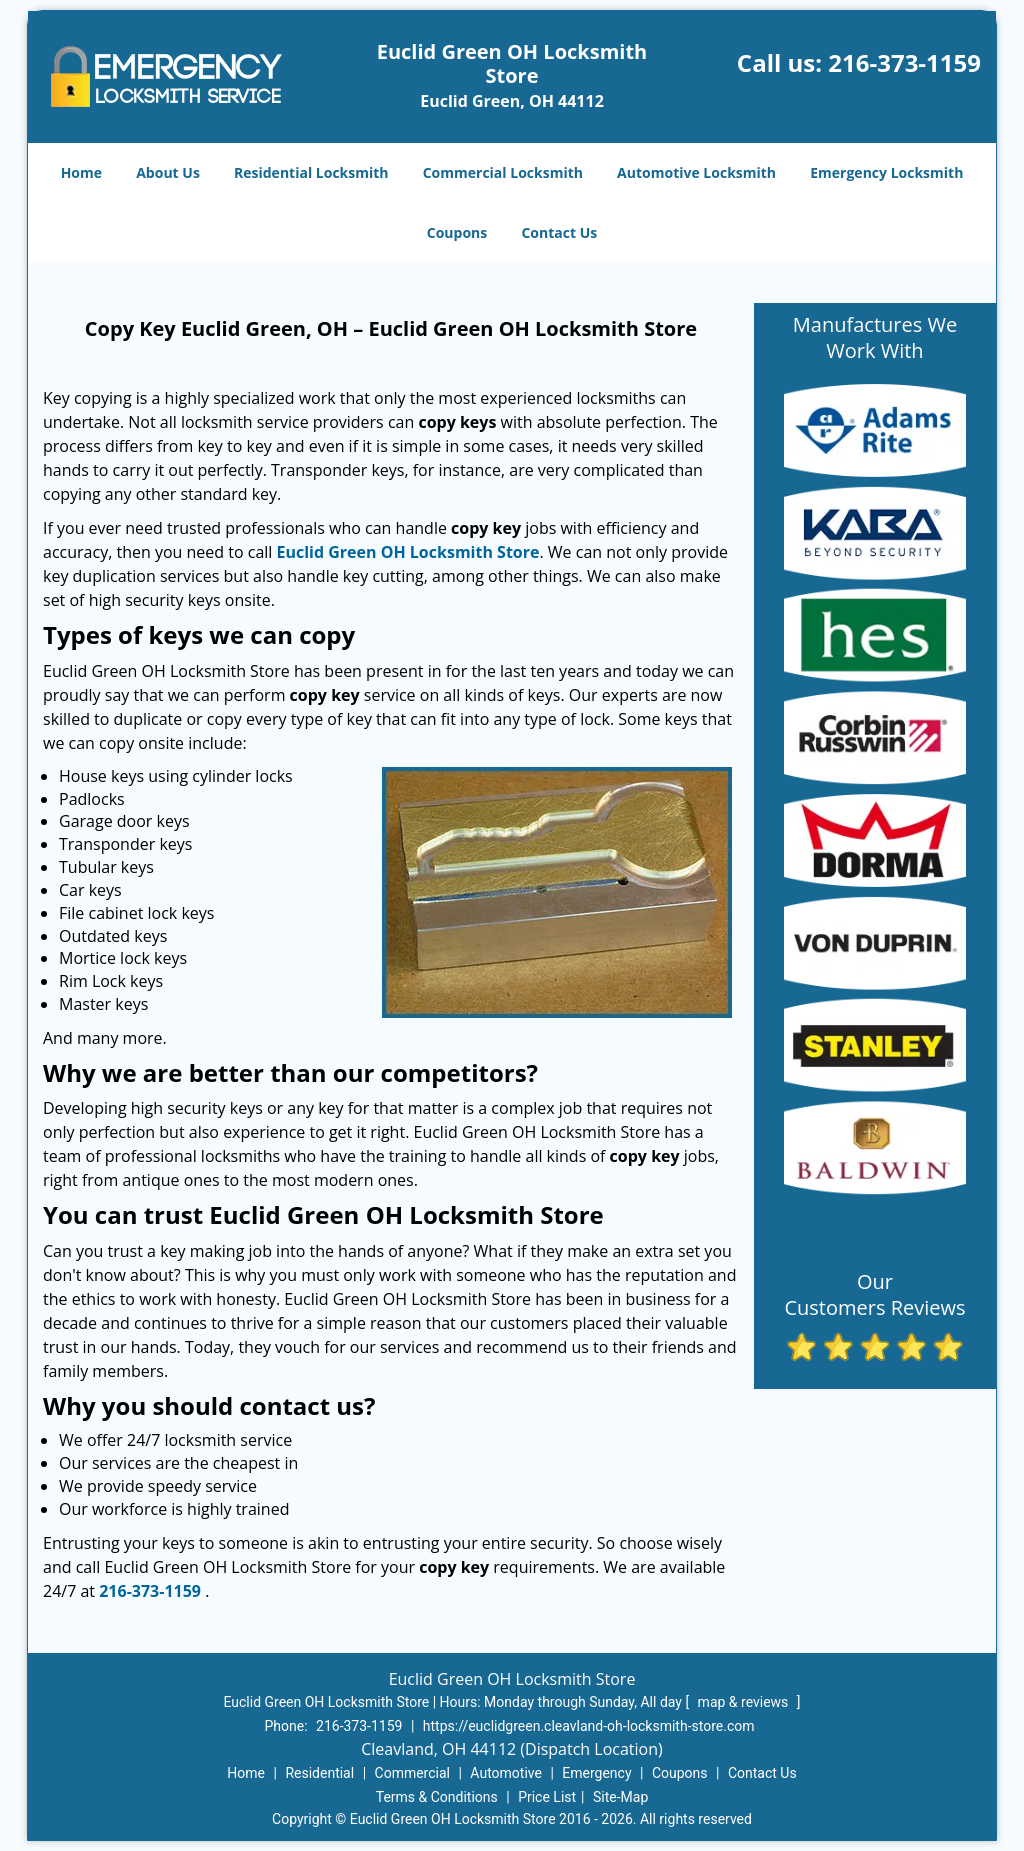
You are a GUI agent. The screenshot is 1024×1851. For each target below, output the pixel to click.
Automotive (506, 1773)
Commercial (412, 1773)
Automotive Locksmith (696, 172)
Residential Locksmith (311, 172)
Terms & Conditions (437, 1797)
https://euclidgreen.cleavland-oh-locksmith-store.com (589, 1726)
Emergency (596, 1773)
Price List (547, 1797)
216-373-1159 (904, 62)
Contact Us (559, 232)
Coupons (457, 232)
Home (81, 172)
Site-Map (620, 1797)
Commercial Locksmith (503, 172)
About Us (168, 172)
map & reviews (745, 1702)
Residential (319, 1773)
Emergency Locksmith (886, 172)
